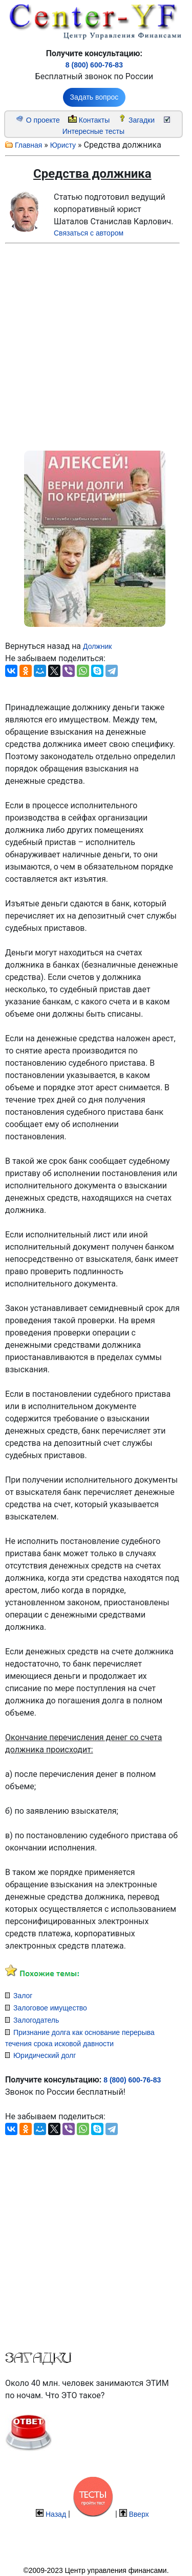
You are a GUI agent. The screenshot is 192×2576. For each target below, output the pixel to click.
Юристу (63, 145)
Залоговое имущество (50, 2008)
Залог (22, 1996)
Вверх (139, 2514)
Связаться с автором (88, 233)
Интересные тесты (93, 131)
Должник (97, 646)
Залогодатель (36, 2020)
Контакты (94, 120)
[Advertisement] (84, 344)
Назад (56, 2514)
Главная (28, 145)
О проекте (43, 120)
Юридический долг (44, 2055)
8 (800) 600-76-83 (94, 65)
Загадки (142, 120)
